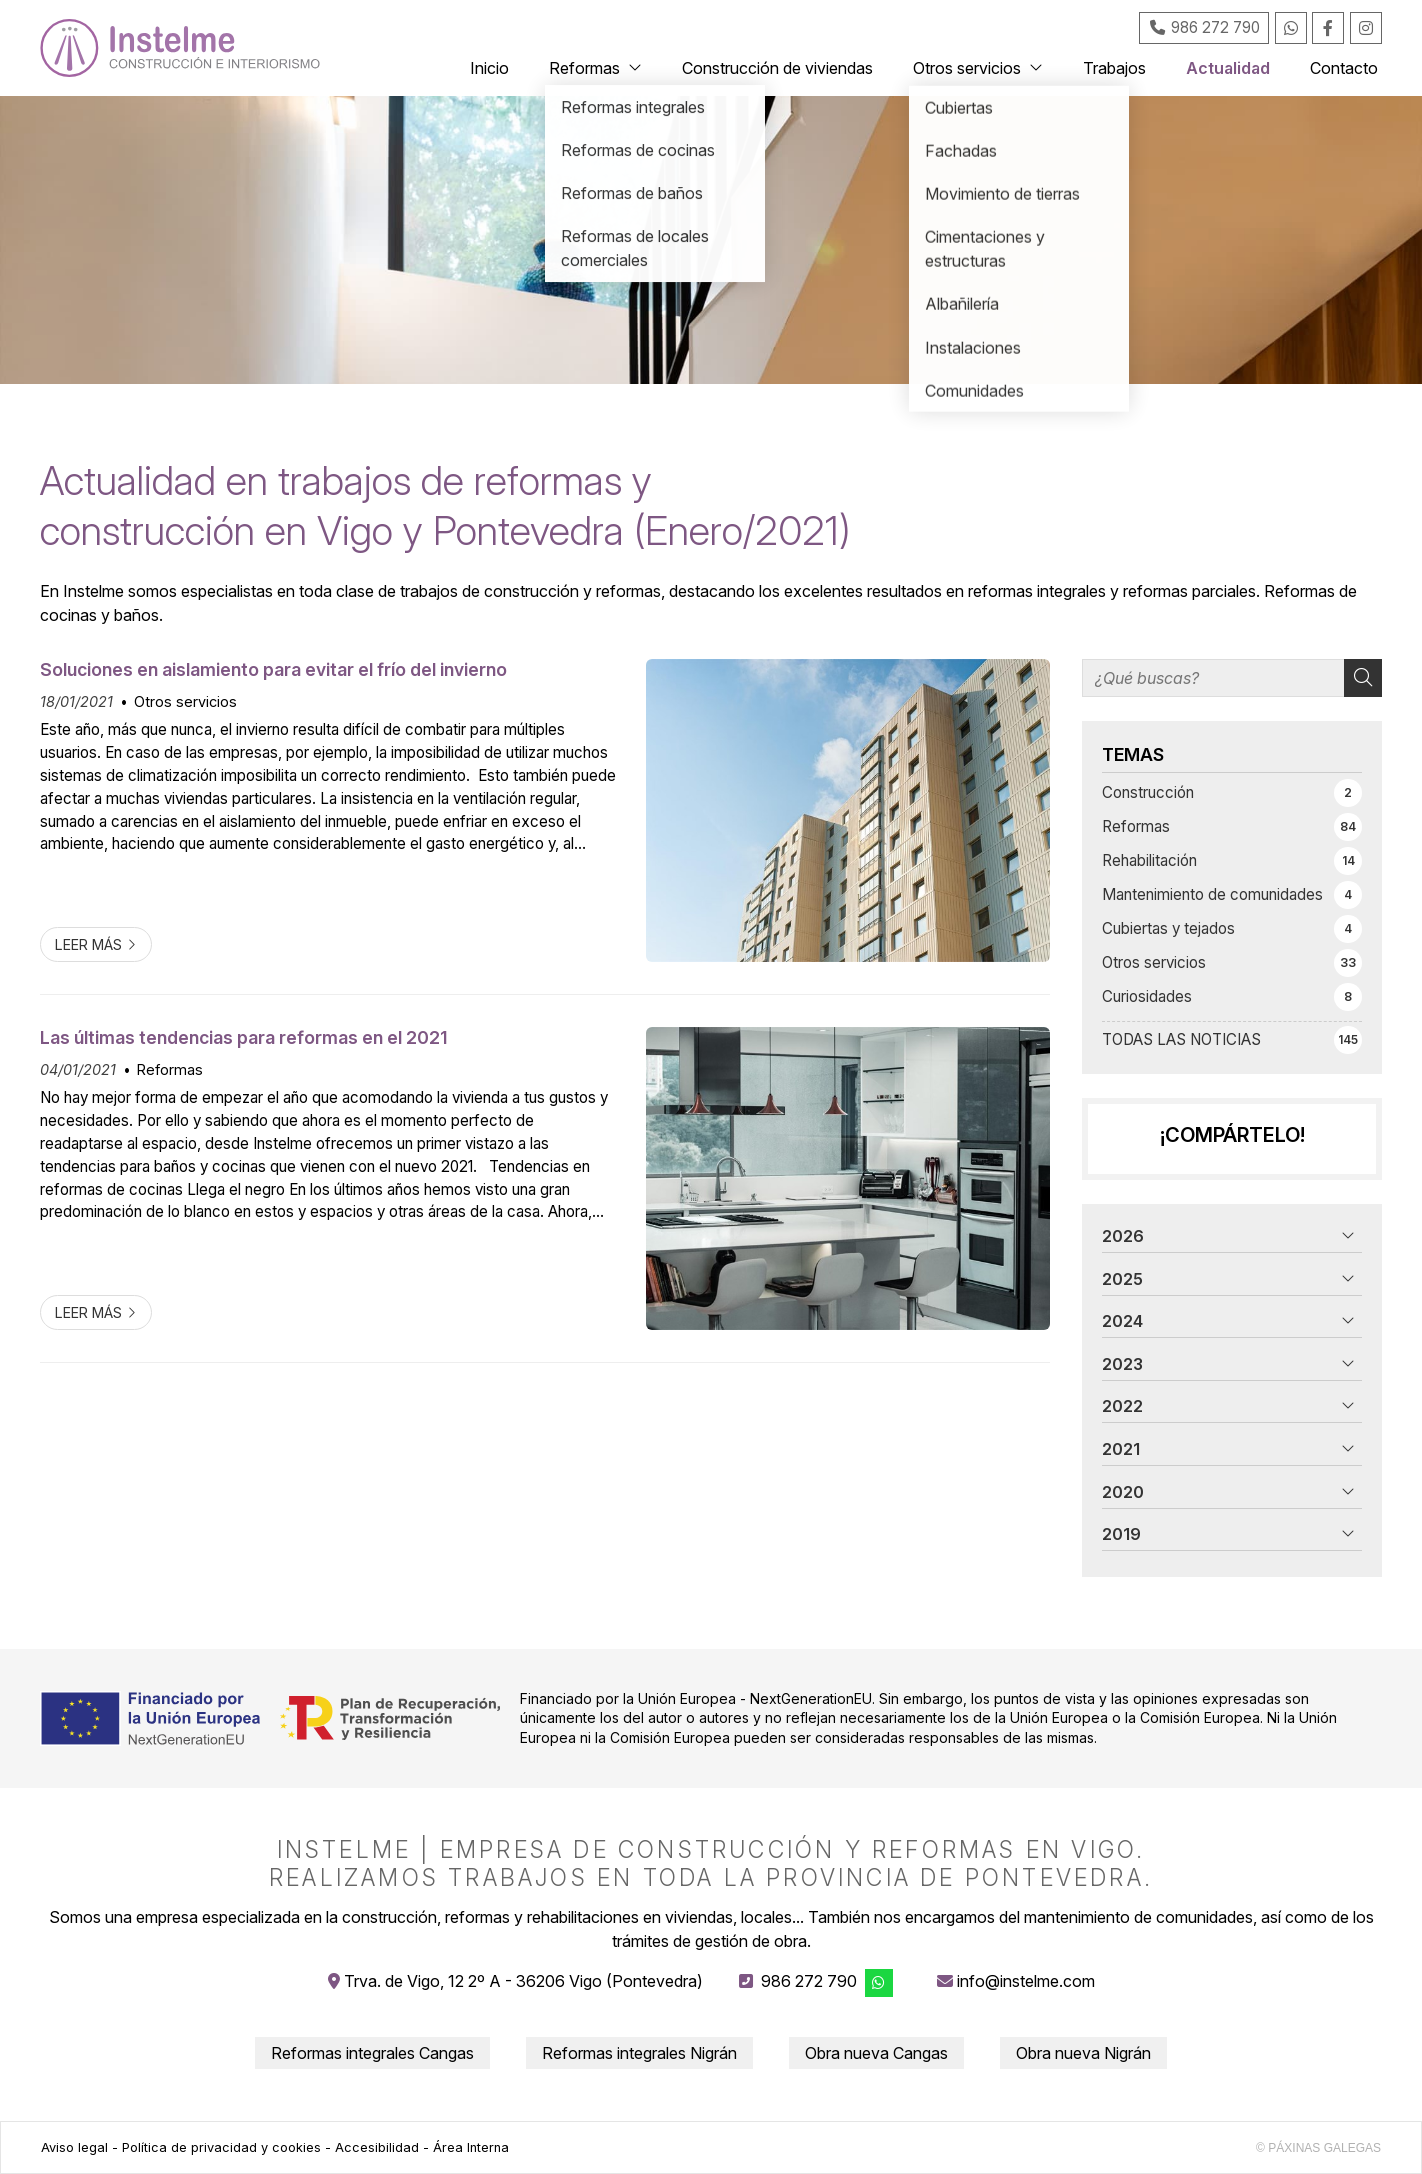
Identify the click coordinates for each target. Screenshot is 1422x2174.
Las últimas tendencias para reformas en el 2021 (243, 1037)
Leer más (88, 944)
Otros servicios (185, 701)
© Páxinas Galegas (1318, 2148)
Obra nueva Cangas (876, 2053)
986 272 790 (809, 1981)
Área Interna (471, 2147)
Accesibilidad (377, 2147)
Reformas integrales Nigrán (639, 2053)
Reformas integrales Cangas (372, 2053)
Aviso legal (74, 2147)
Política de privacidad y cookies (221, 2147)
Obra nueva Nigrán (1083, 2053)
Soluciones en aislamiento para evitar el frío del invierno (273, 669)
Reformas (170, 1069)
